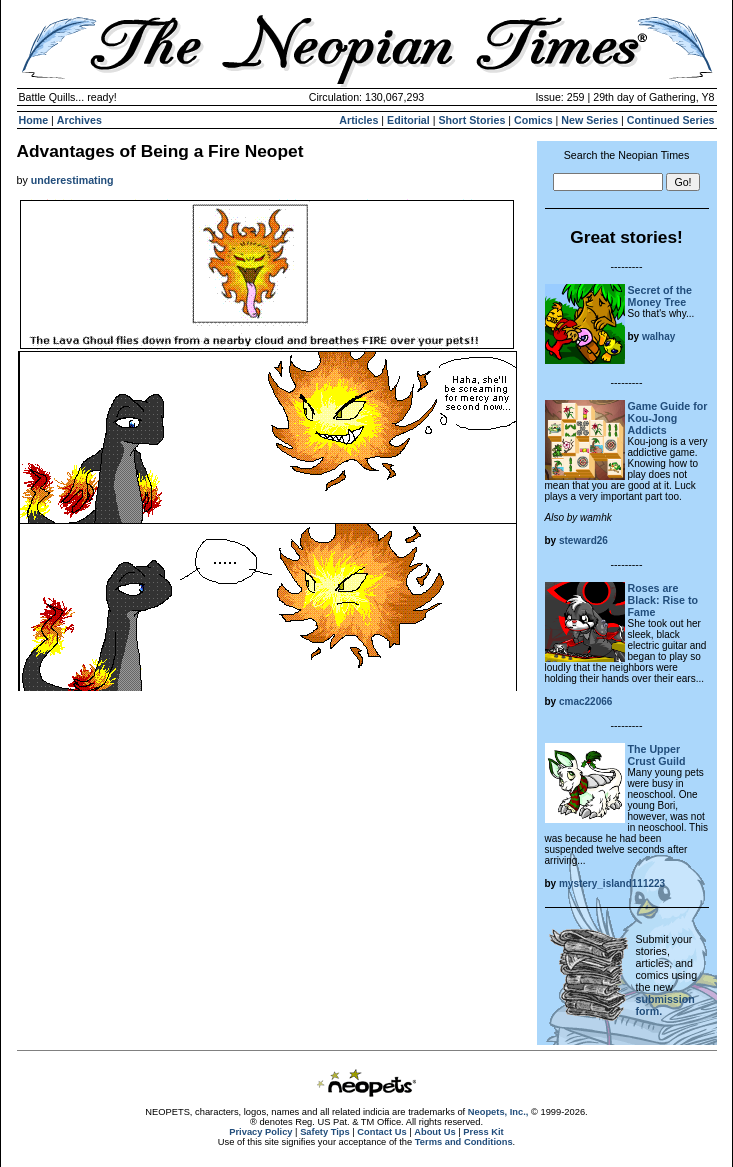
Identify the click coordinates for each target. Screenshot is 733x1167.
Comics (533, 120)
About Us (434, 1132)
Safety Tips (325, 1132)
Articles (358, 120)
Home (34, 120)
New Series (589, 120)
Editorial (408, 120)
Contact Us (381, 1132)
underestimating (72, 180)
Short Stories (471, 120)
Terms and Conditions (464, 1142)
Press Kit (483, 1132)
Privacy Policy (260, 1132)
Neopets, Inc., (498, 1112)
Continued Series (671, 120)
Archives (79, 120)
